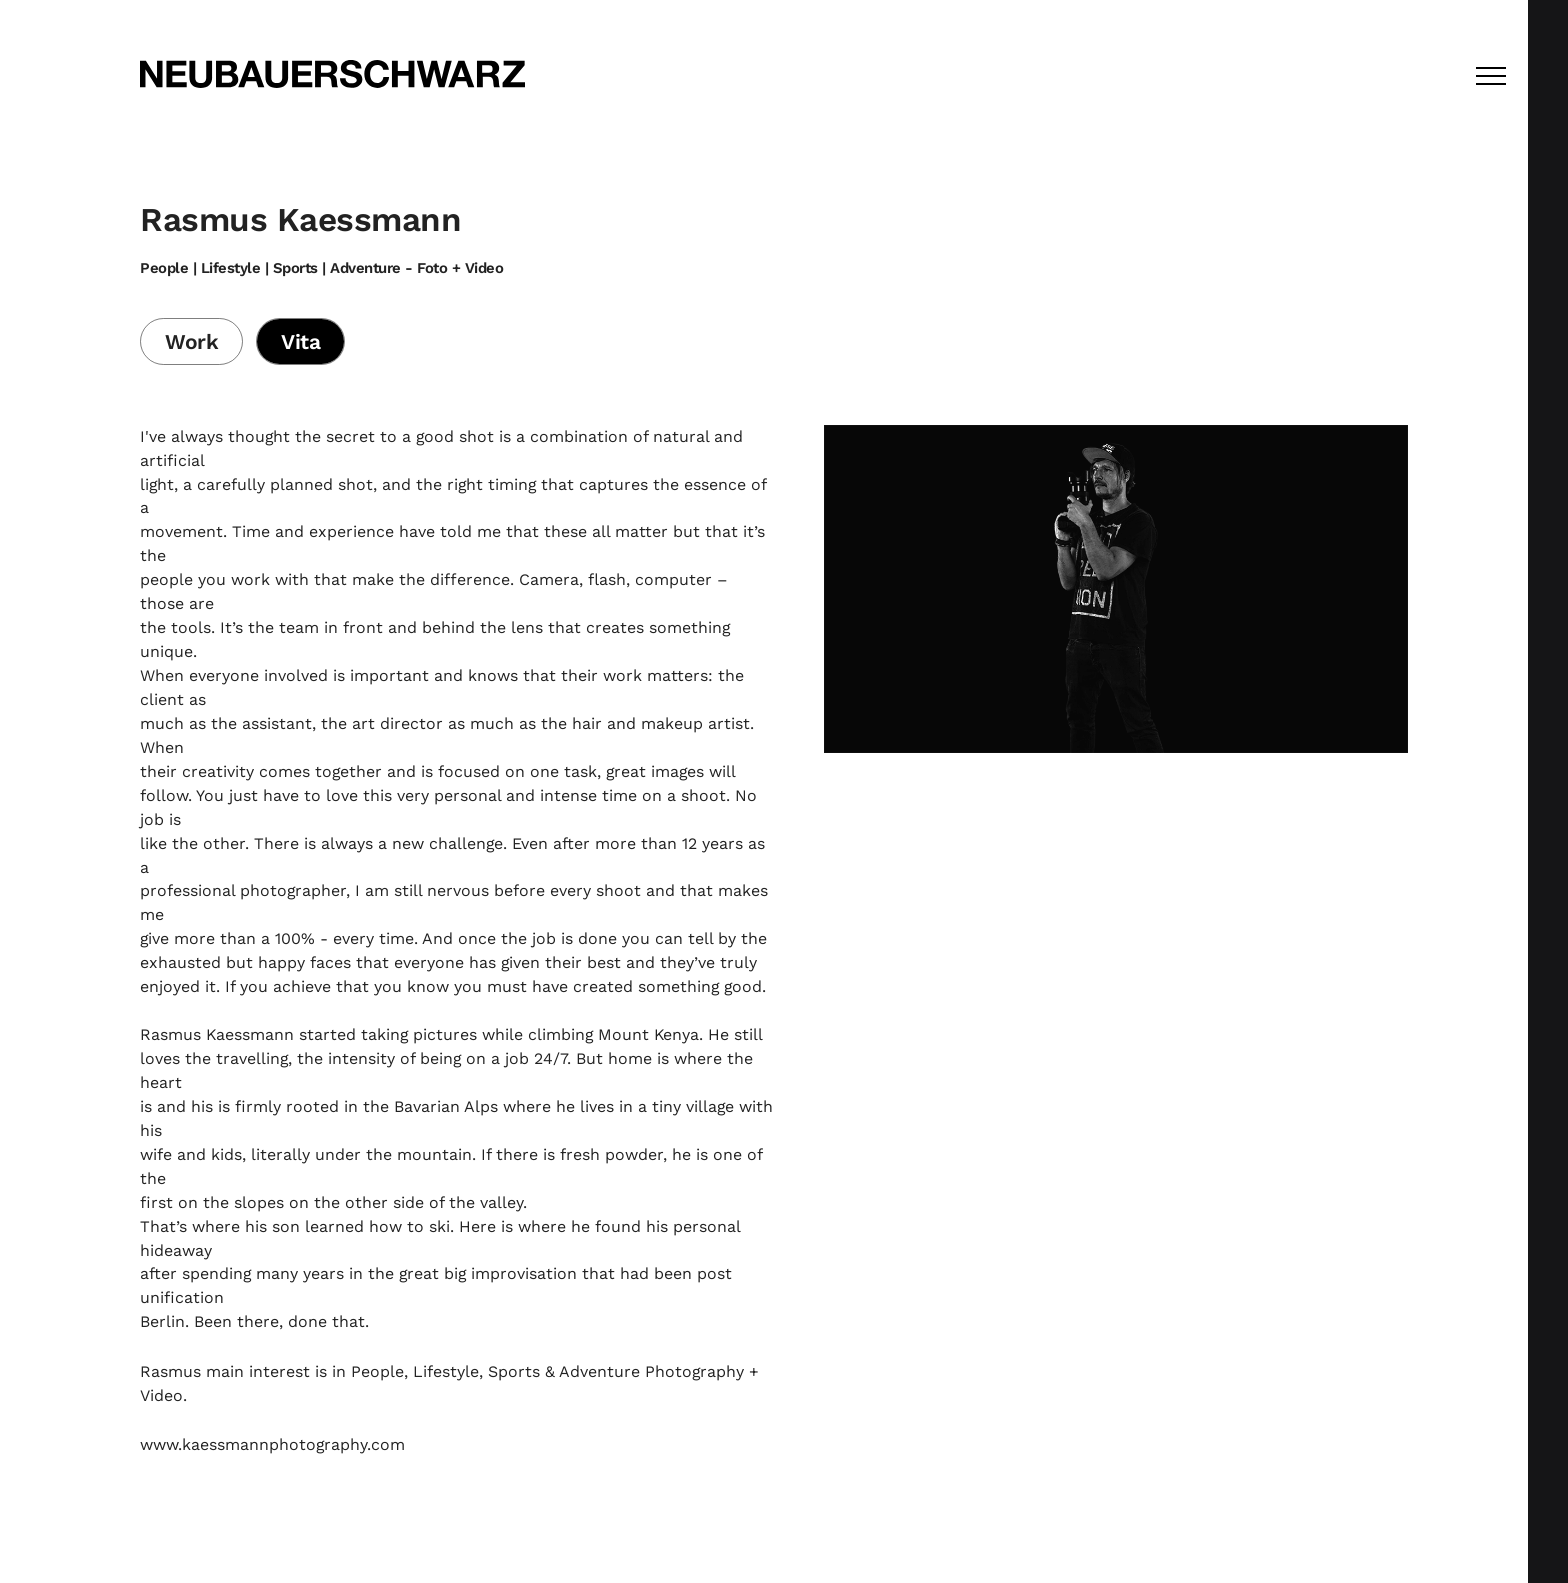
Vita (300, 341)
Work (191, 341)
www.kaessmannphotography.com (272, 1444)
